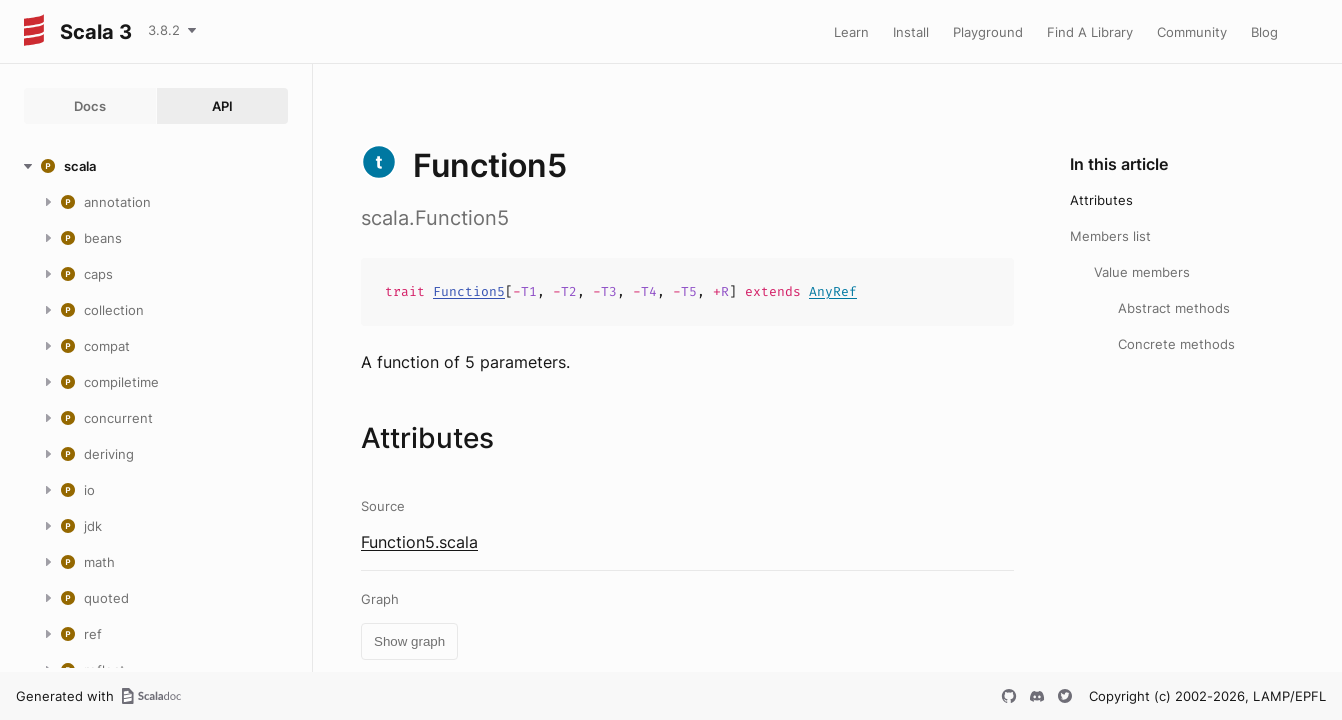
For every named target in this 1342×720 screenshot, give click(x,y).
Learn (851, 32)
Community (1192, 32)
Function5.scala (419, 542)
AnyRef (833, 291)
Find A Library (1090, 32)
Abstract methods (1174, 308)
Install (911, 32)
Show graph (409, 641)
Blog (1264, 32)
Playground (988, 32)
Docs (90, 106)
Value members (1142, 272)
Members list (1110, 236)
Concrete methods (1176, 344)
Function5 (469, 291)
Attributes (1101, 200)
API (222, 106)
